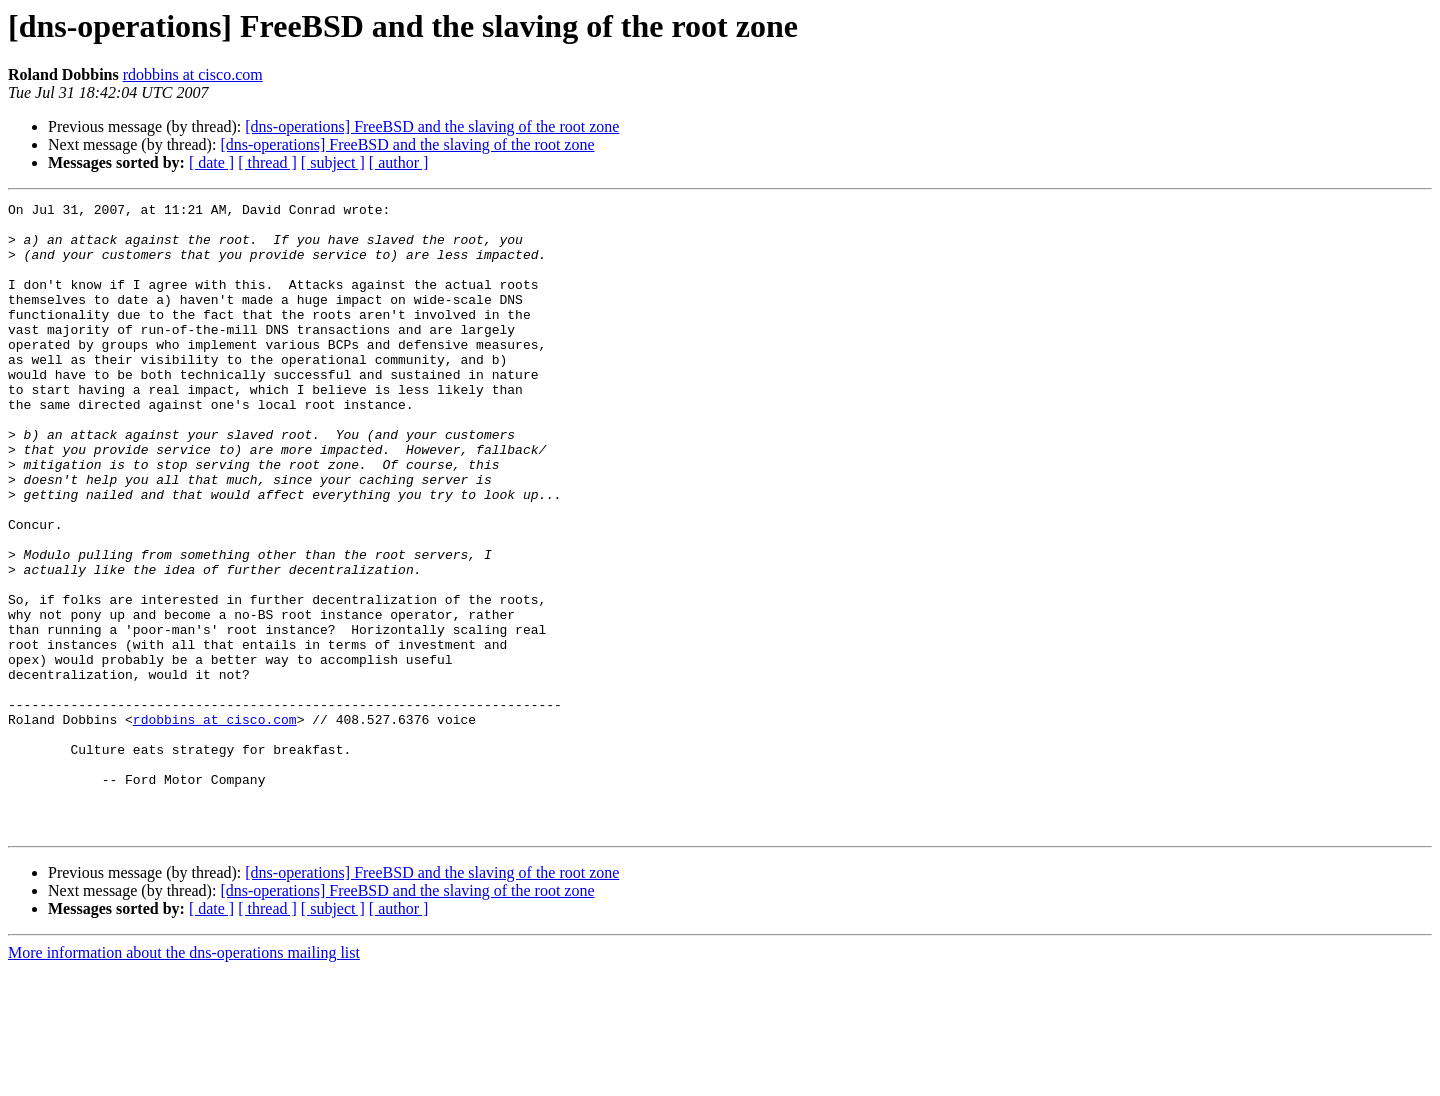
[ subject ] (333, 162)
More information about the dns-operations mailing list (184, 1078)
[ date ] (211, 162)
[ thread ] (267, 162)
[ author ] (399, 162)
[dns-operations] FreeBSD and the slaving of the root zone (432, 126)
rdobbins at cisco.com (193, 74)
